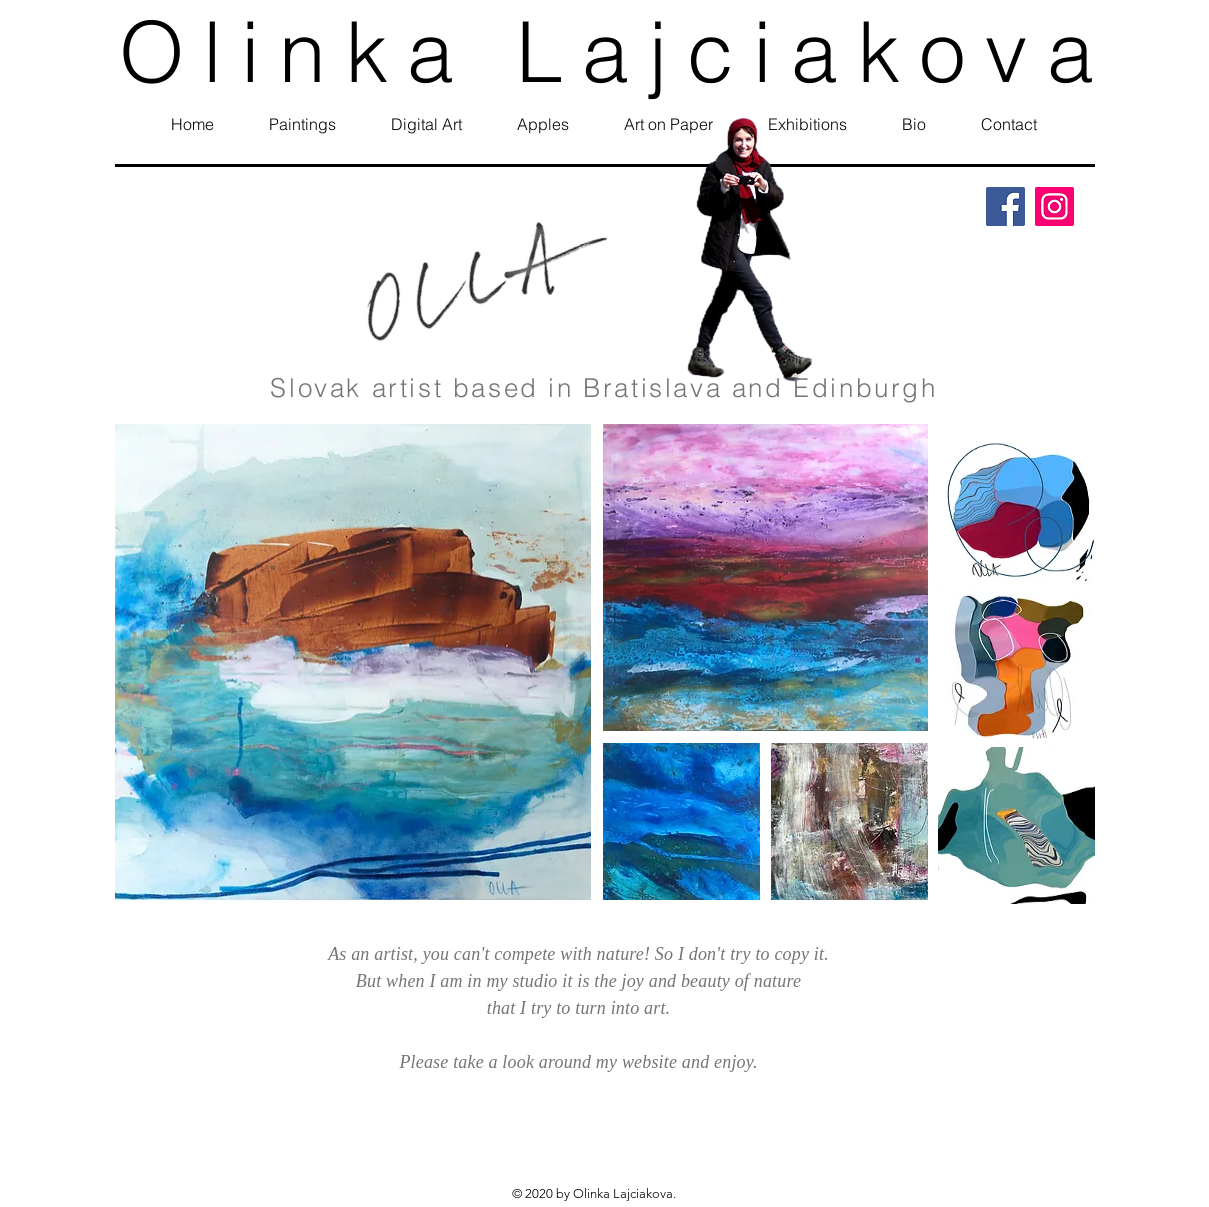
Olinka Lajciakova (616, 51)
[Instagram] (1054, 206)
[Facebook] (1005, 206)
